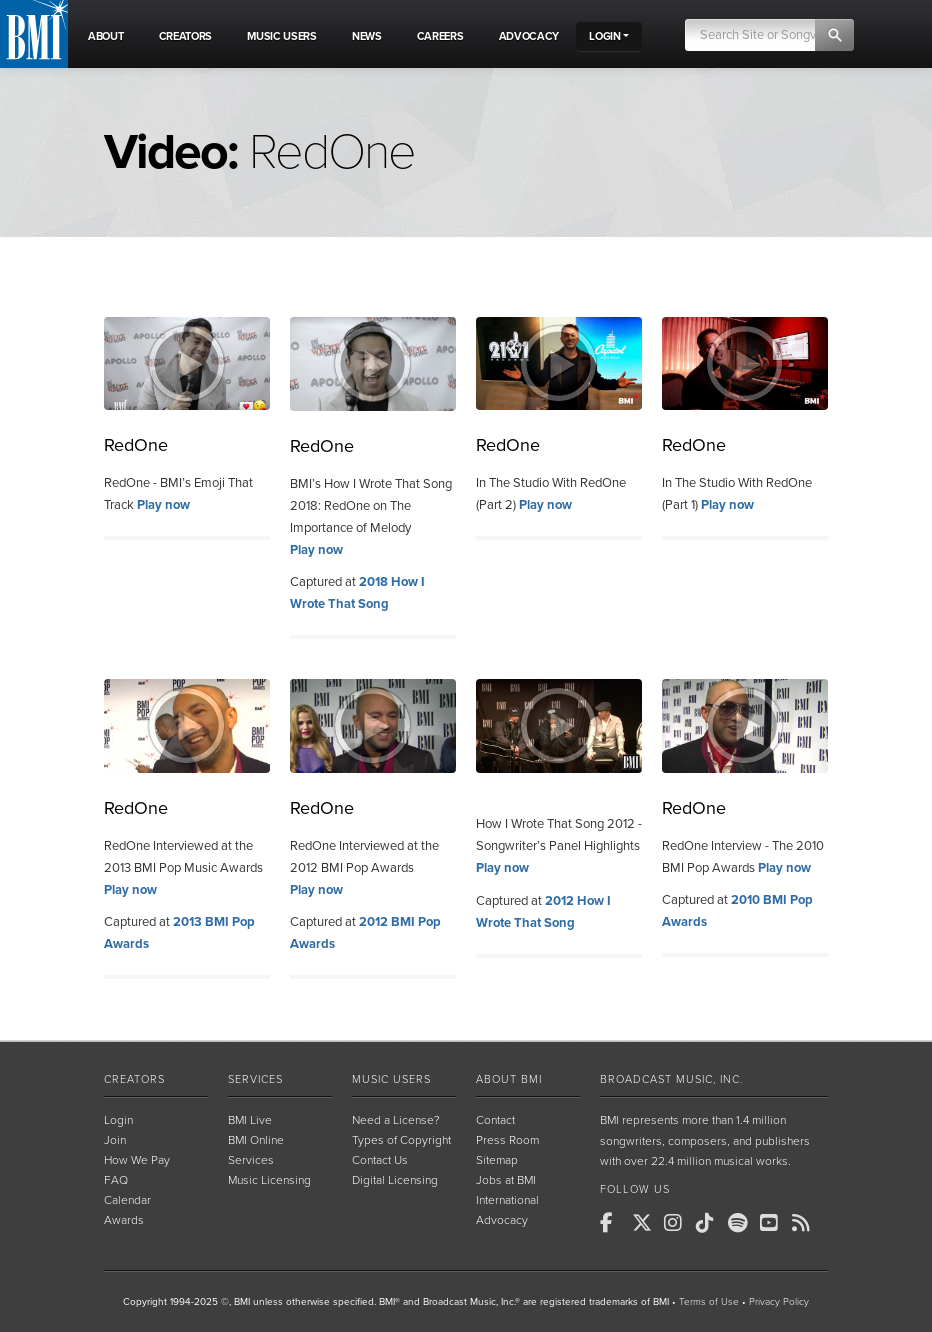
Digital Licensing (395, 1180)
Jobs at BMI (506, 1180)
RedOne (136, 445)
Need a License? (396, 1120)
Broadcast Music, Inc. (671, 1079)
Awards (124, 1220)
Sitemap (497, 1160)
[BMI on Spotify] (742, 1223)
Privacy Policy (779, 1302)
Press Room (507, 1140)
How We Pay (137, 1160)
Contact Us (380, 1160)
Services (255, 1079)
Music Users (391, 1079)
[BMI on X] (646, 1223)
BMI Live (250, 1120)
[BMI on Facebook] (614, 1223)
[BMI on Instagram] (678, 1223)
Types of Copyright (401, 1140)
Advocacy (502, 1220)
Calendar (127, 1200)
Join (115, 1140)
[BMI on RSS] (806, 1223)
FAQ (116, 1180)
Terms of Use (709, 1302)
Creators (134, 1079)
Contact (495, 1120)
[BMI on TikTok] (710, 1223)
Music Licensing (269, 1180)
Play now (163, 505)
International (507, 1200)
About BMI (509, 1079)
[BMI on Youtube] (774, 1223)
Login (118, 1120)
